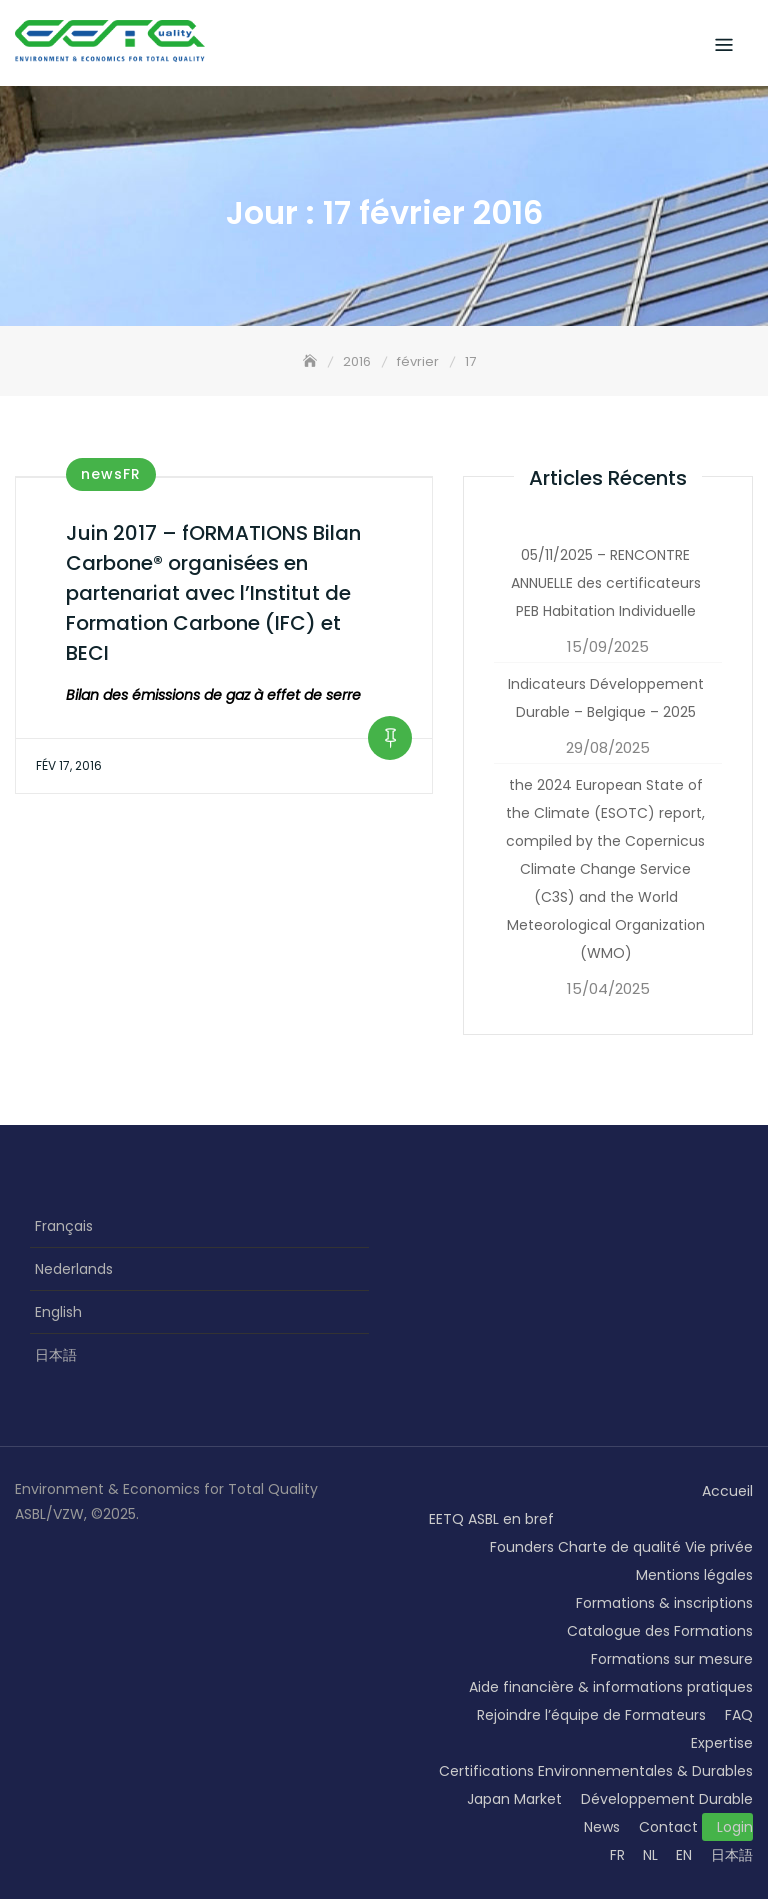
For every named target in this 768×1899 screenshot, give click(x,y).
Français (64, 1226)
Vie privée (719, 1547)
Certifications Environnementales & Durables (596, 1771)
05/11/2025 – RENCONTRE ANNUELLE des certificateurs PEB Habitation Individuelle (606, 583)
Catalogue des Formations (660, 1631)
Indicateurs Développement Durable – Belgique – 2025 (606, 698)
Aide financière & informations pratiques (611, 1687)
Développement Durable (667, 1799)
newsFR (111, 474)
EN (684, 1855)
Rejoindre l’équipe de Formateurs (591, 1715)
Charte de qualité (619, 1547)
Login (735, 1827)
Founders (522, 1547)
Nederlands (74, 1269)
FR (617, 1855)
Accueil (727, 1491)
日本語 (56, 1355)
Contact (668, 1827)
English (58, 1312)
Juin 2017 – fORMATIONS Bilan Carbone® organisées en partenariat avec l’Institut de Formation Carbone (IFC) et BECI (213, 593)
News (602, 1827)
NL (650, 1855)
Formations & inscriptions (664, 1603)
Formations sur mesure (672, 1659)
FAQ (739, 1715)
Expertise (722, 1743)
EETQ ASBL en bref (491, 1519)
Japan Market (514, 1799)
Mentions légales (694, 1575)
